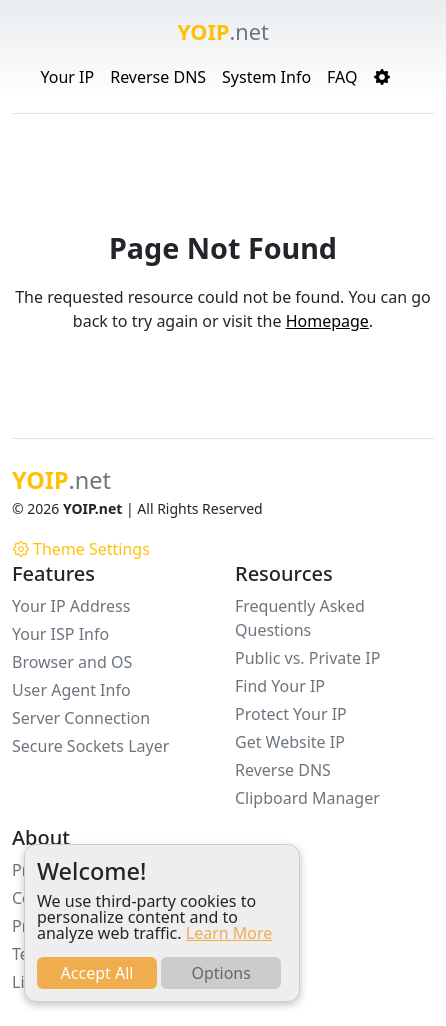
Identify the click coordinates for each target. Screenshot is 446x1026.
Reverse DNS (158, 77)
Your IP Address (71, 606)
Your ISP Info (60, 634)
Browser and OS (72, 662)
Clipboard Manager (307, 798)
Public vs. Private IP (307, 658)
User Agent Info (71, 690)
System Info (266, 77)
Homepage (327, 321)
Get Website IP (290, 742)
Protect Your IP (291, 714)
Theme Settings (81, 549)
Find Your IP (280, 686)
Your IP (67, 77)
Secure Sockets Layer (90, 746)
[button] (382, 77)
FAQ (342, 77)
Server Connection (81, 718)
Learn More (229, 933)
